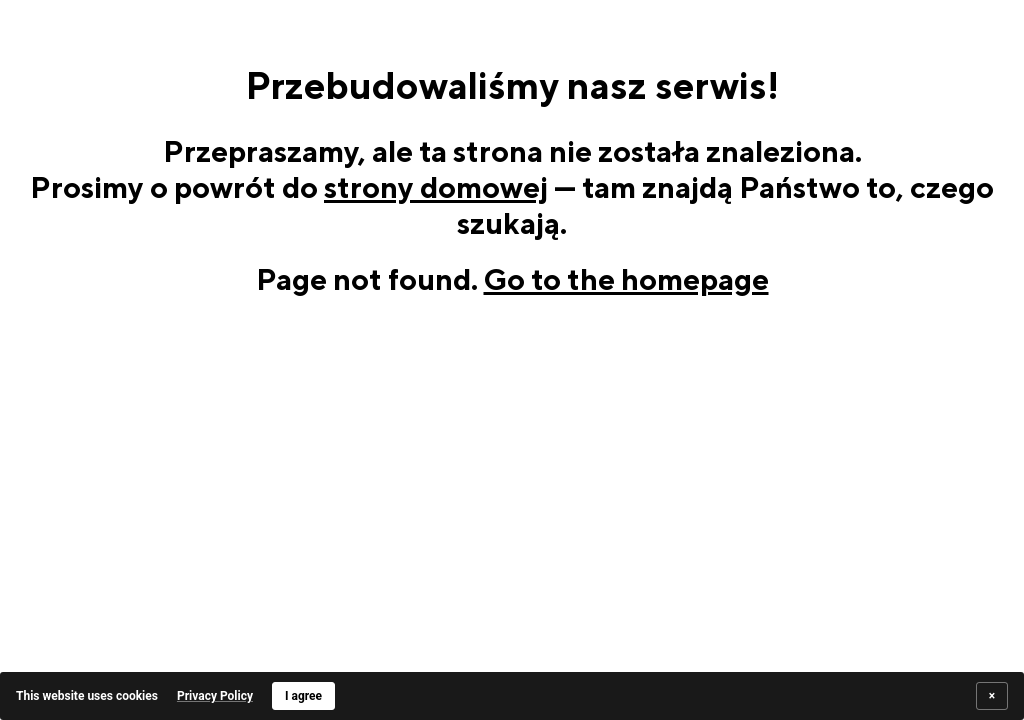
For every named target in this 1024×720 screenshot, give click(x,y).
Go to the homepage (626, 279)
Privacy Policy (215, 696)
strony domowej (436, 187)
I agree (303, 696)
